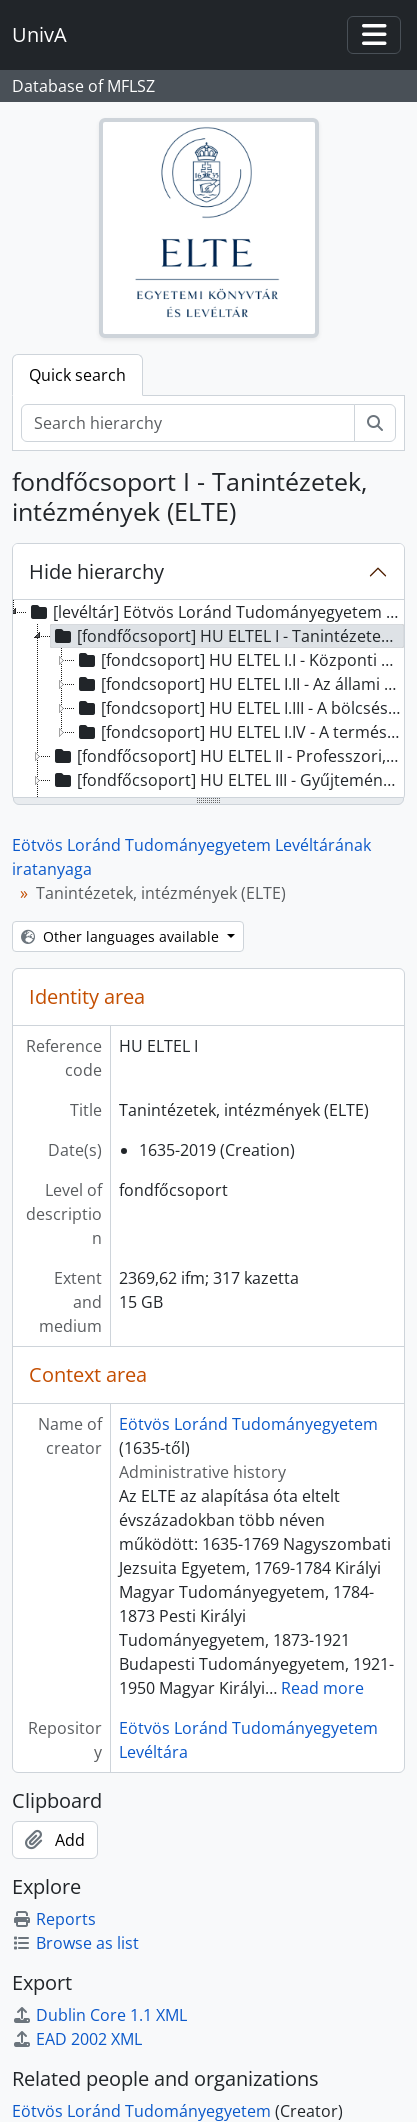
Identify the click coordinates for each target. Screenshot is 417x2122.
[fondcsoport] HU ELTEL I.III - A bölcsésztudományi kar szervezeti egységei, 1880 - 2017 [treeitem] (240, 708)
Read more (322, 1688)
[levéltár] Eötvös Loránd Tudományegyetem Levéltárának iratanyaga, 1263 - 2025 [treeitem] (215, 612)
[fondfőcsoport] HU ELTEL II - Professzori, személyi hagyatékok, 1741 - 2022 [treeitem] (227, 756)
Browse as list (75, 1943)
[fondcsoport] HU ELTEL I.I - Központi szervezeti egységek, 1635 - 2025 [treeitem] (240, 660)
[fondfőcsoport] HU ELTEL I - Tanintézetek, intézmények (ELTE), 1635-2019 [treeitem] (227, 636)
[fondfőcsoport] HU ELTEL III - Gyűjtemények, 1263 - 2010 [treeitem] (227, 780)
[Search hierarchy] (188, 423)
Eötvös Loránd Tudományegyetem (248, 1424)
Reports (54, 1919)
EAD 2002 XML (77, 2039)
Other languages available (122, 936)
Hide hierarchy (96, 571)
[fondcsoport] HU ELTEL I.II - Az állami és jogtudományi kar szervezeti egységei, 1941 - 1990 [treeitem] (240, 684)
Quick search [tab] (77, 375)
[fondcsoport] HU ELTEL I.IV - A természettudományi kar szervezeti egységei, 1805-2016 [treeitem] (240, 732)
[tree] (208, 700)
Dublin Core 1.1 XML (99, 2015)
